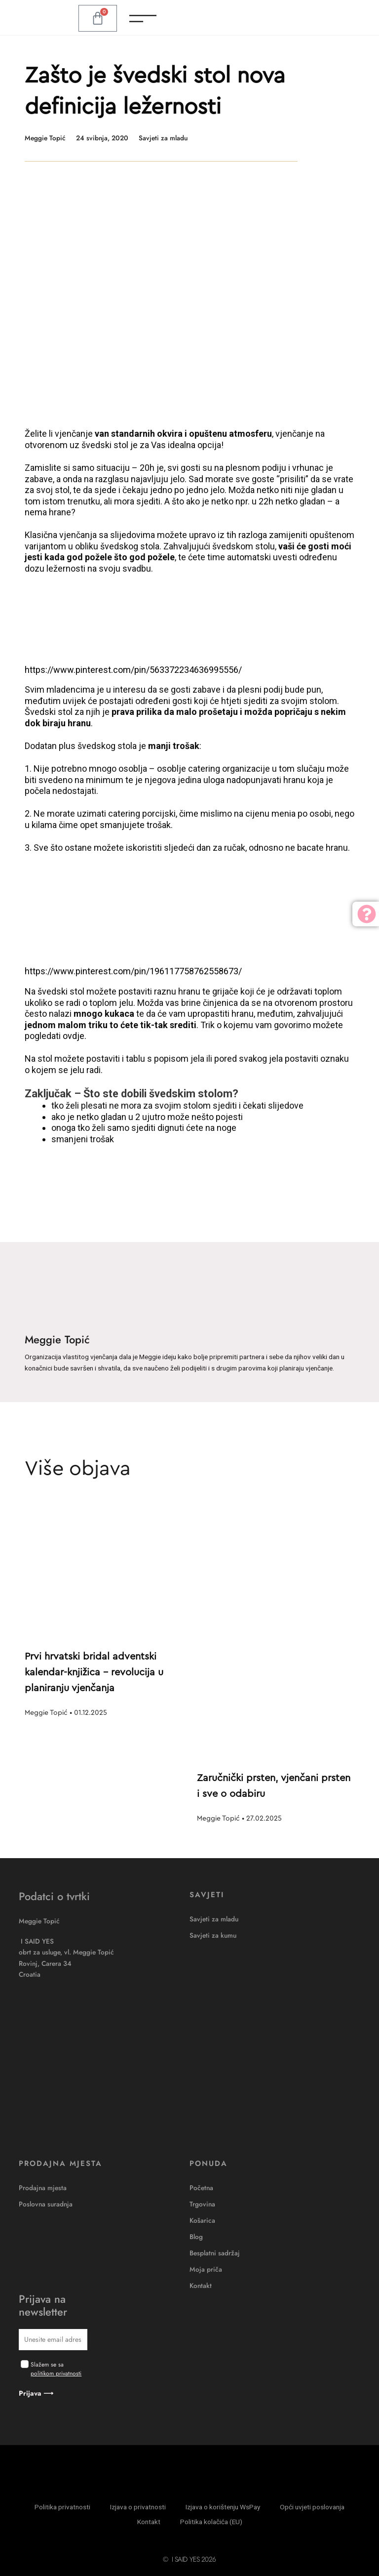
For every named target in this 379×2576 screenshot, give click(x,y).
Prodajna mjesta (43, 2188)
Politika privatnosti (62, 2507)
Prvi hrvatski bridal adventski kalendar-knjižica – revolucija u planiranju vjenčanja (94, 1672)
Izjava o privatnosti (138, 2507)
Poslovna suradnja (46, 2204)
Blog (196, 2237)
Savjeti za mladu (163, 138)
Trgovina (202, 2204)
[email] (53, 2339)
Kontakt (201, 2285)
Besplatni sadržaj (215, 2253)
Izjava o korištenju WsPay (223, 2507)
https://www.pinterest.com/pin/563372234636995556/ (133, 670)
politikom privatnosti (56, 2373)
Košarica (202, 2220)
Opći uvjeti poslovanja (312, 2507)
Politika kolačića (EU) (211, 2522)
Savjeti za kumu (213, 1935)
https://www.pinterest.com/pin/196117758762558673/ (133, 971)
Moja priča (206, 2269)
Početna (201, 2188)
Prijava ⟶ (36, 2393)
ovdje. (74, 1036)
